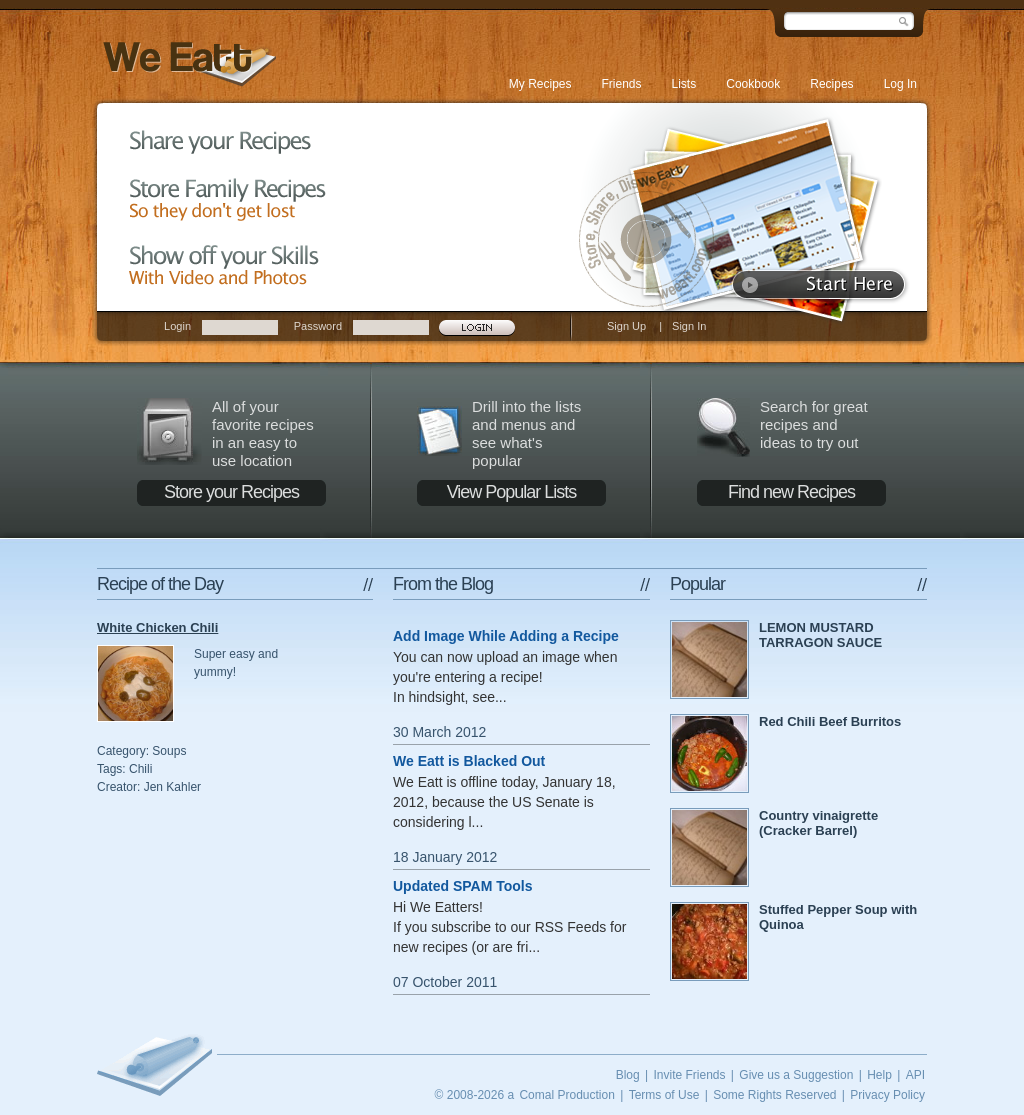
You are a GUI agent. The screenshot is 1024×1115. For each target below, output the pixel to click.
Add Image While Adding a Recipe (506, 636)
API (915, 1075)
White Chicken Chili (157, 627)
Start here (819, 284)
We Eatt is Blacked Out (469, 761)
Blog (628, 1075)
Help (879, 1075)
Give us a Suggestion (796, 1075)
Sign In (689, 326)
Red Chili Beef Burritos (830, 721)
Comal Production (566, 1095)
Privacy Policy (887, 1095)
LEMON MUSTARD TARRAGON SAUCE (820, 635)
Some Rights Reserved (774, 1095)
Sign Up (626, 326)
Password (318, 326)
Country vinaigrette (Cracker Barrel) (818, 823)
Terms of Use (664, 1095)
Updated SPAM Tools (462, 886)
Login (177, 326)
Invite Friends (689, 1075)
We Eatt (187, 63)
